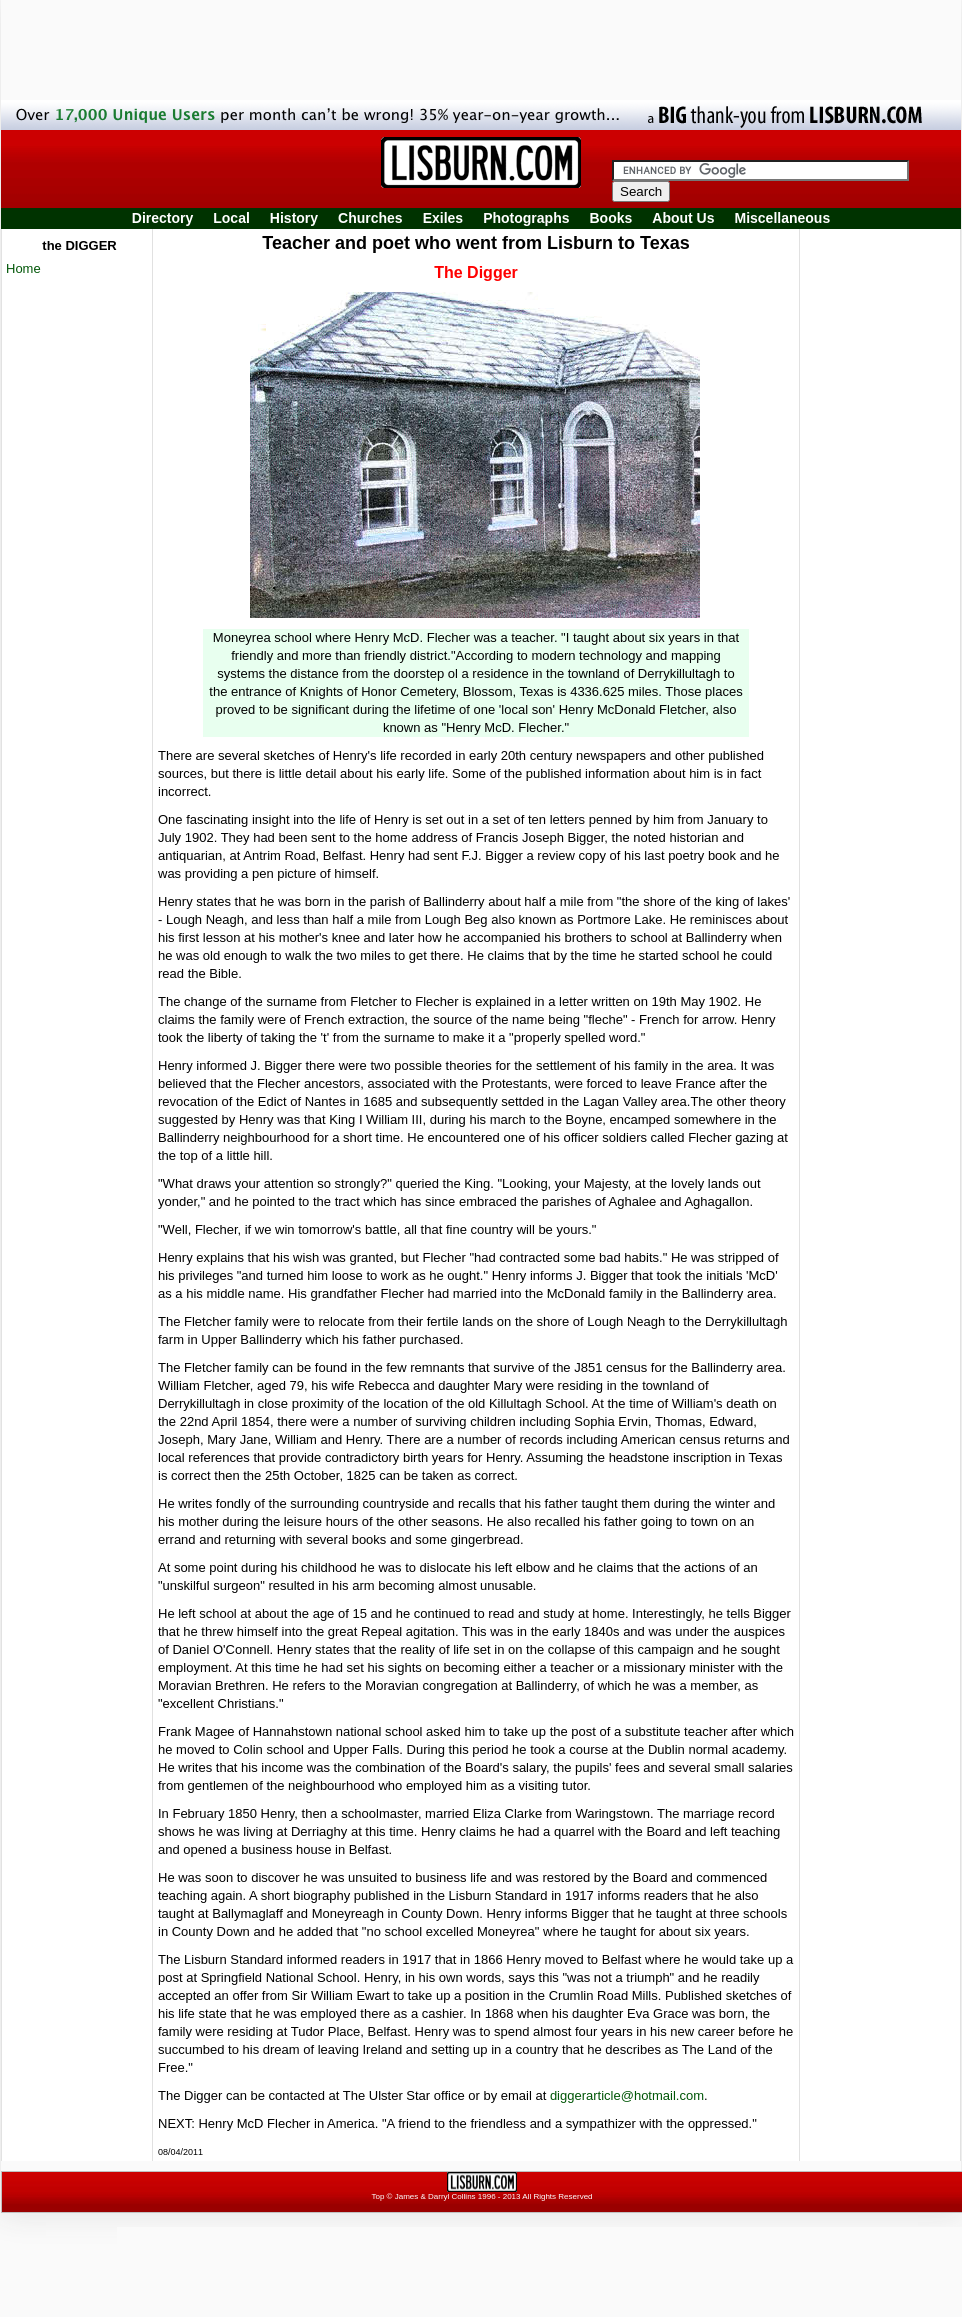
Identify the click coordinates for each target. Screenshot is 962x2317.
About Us (683, 218)
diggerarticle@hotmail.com (627, 2095)
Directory (162, 218)
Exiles (443, 218)
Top (377, 2196)
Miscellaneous (783, 218)
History (294, 218)
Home (23, 268)
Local (231, 218)
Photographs (526, 218)
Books (610, 218)
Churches (370, 218)
